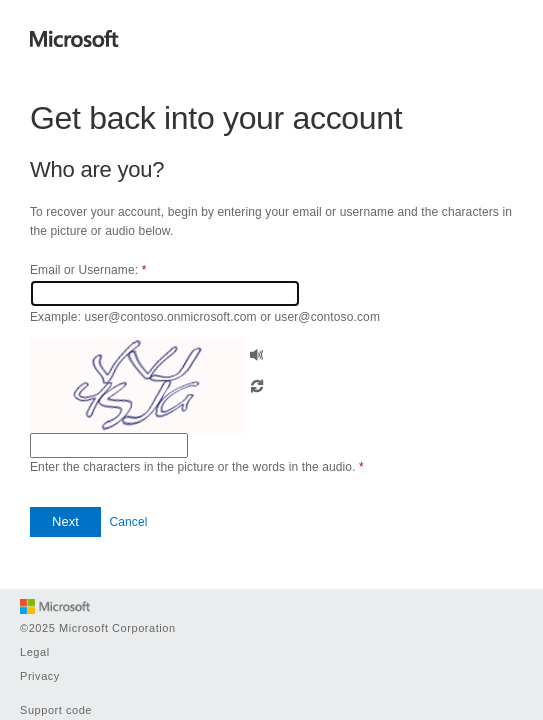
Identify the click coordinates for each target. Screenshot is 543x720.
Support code (56, 710)
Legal (35, 652)
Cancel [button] (128, 522)
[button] (257, 352)
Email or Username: (88, 270)
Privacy (40, 676)
